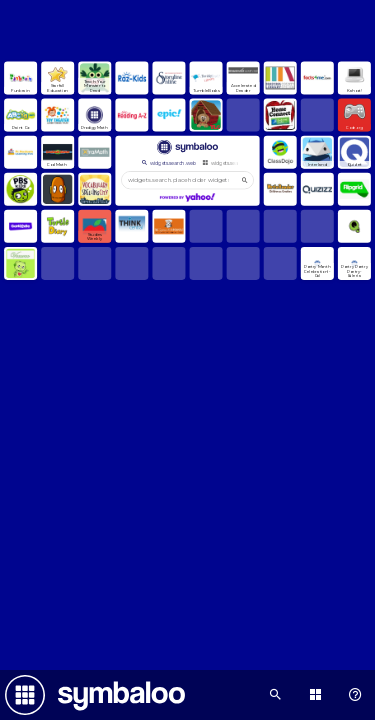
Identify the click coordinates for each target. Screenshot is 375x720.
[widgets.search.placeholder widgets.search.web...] (187, 180)
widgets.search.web (168, 163)
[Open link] (20, 77)
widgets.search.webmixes (236, 163)
